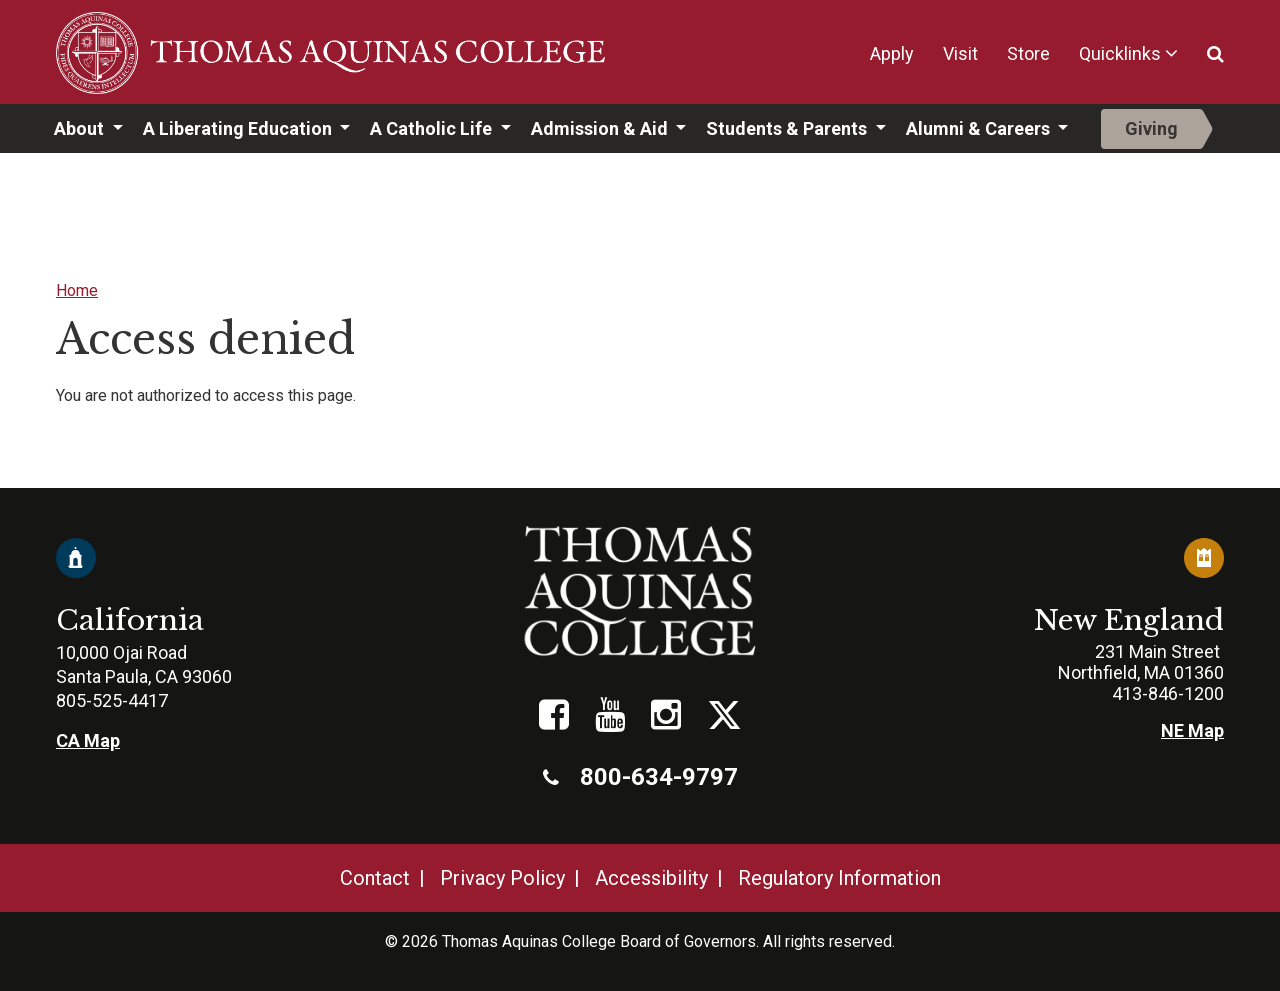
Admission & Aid (601, 128)
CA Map (88, 740)
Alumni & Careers (980, 128)
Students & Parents (788, 128)
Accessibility (651, 878)
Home (77, 290)
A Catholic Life (433, 128)
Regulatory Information (839, 878)
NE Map (1192, 730)
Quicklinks (1120, 53)
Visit (960, 53)
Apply (892, 53)
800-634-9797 (640, 777)
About (81, 128)
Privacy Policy (502, 878)
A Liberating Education (239, 128)
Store (1028, 53)
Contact (375, 878)
